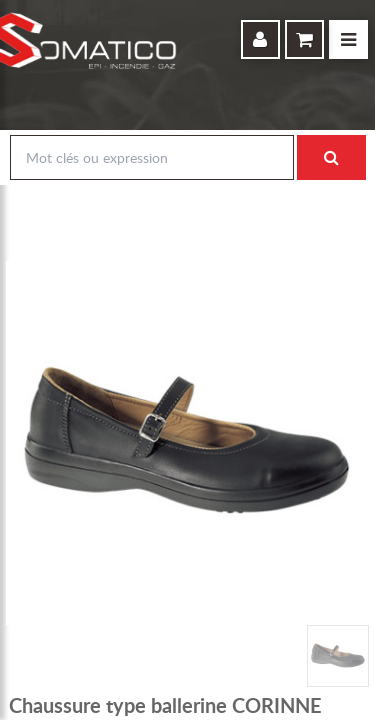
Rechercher (331, 158)
